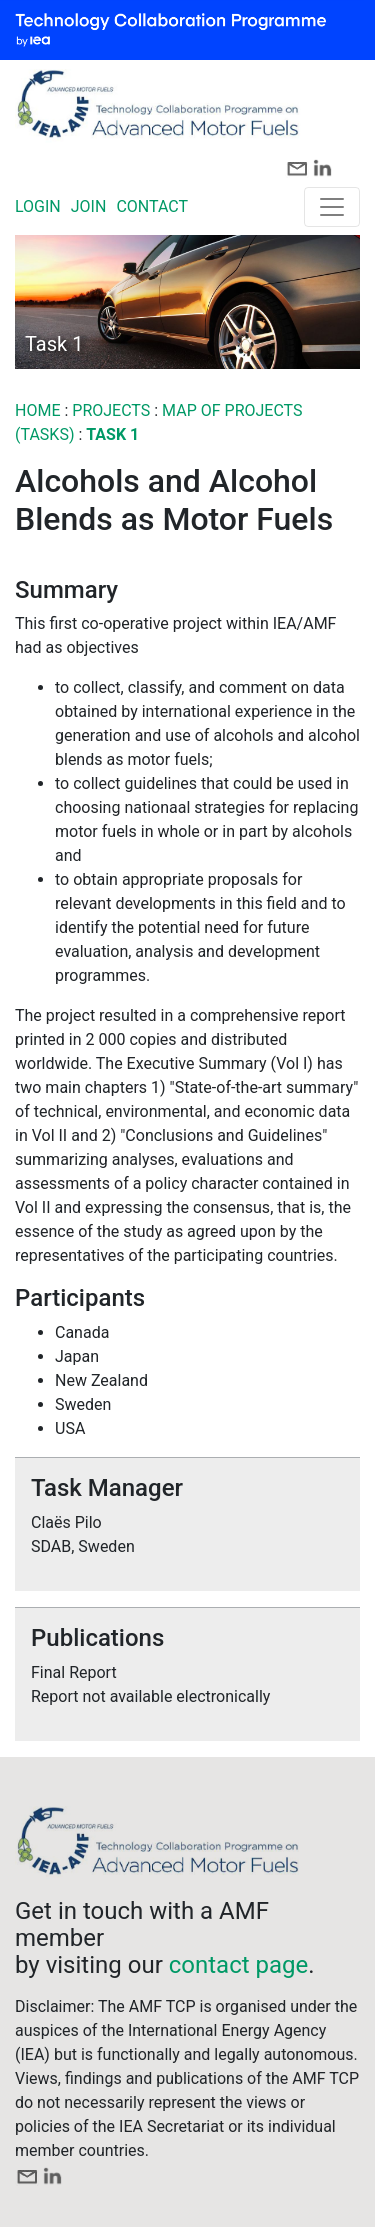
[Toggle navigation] (332, 207)
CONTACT (152, 206)
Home (37, 410)
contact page (239, 1965)
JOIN (89, 206)
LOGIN (38, 206)
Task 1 (112, 434)
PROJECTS (113, 410)
